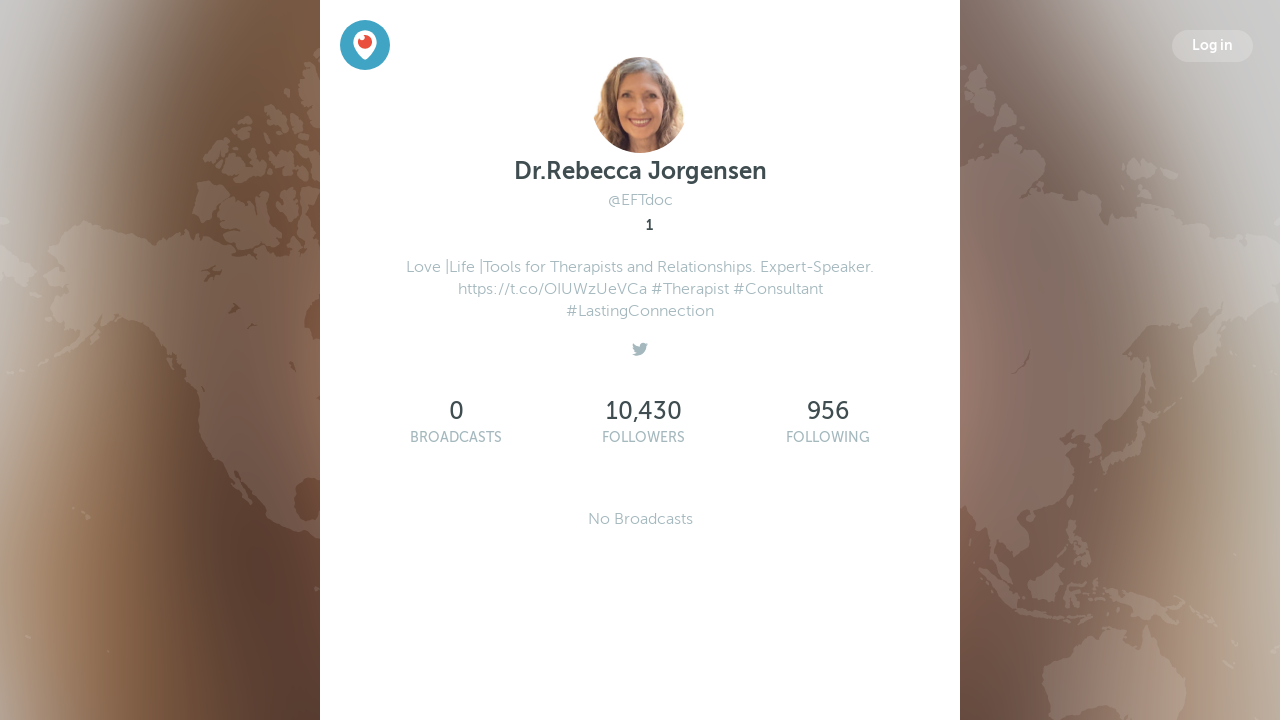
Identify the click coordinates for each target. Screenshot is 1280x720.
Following (828, 437)
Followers (643, 437)
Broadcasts (456, 437)
